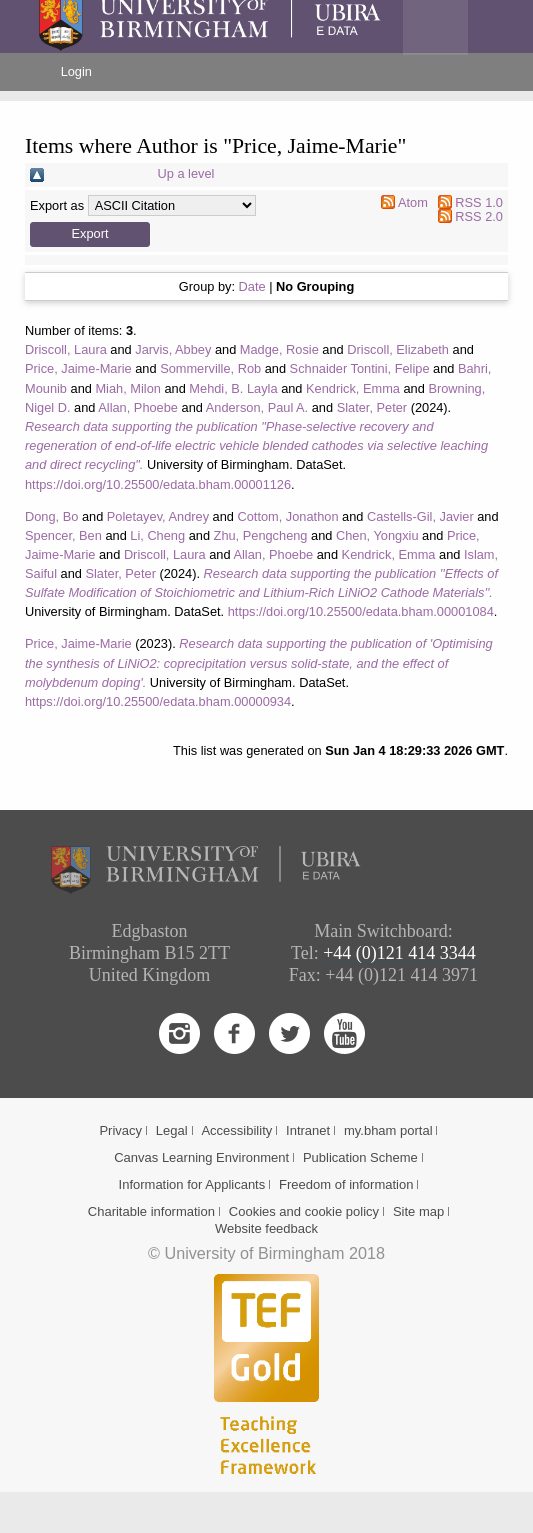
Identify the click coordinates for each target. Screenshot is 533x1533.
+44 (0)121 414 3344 (399, 953)
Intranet (308, 1130)
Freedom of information (346, 1184)
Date (252, 286)
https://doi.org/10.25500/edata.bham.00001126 (158, 484)
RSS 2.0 (479, 216)
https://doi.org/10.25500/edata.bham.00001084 (361, 611)
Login (76, 71)
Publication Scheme (360, 1157)
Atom (413, 202)
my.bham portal (388, 1130)
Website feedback (266, 1228)
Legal (172, 1130)
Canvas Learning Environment (201, 1157)
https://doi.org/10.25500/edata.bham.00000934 (158, 701)
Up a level (186, 173)
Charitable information (151, 1211)
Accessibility (236, 1130)
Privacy (120, 1130)
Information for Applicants (192, 1184)
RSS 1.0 (479, 202)
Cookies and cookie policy (304, 1211)
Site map (418, 1211)
